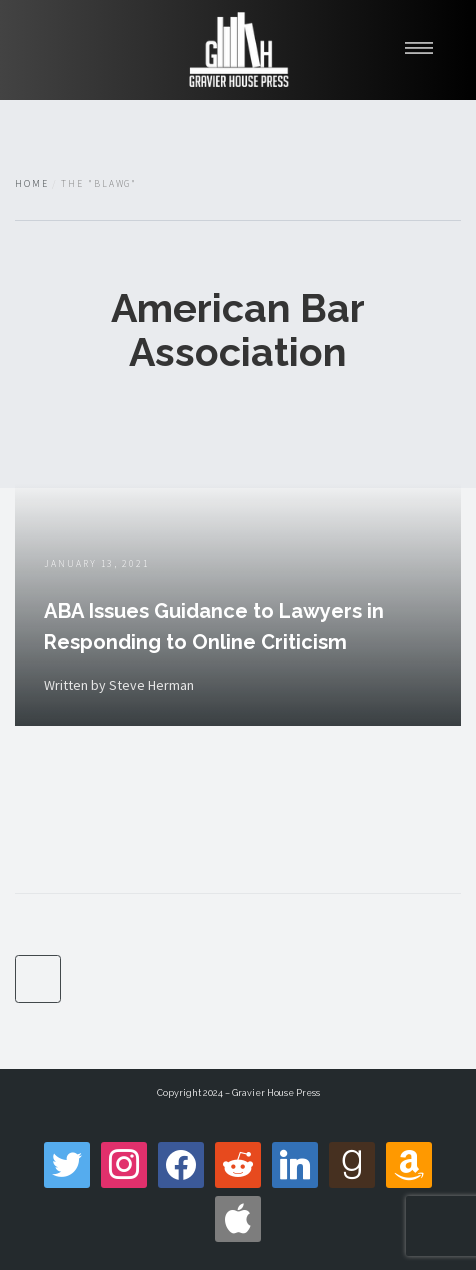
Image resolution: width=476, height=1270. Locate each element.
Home (32, 184)
